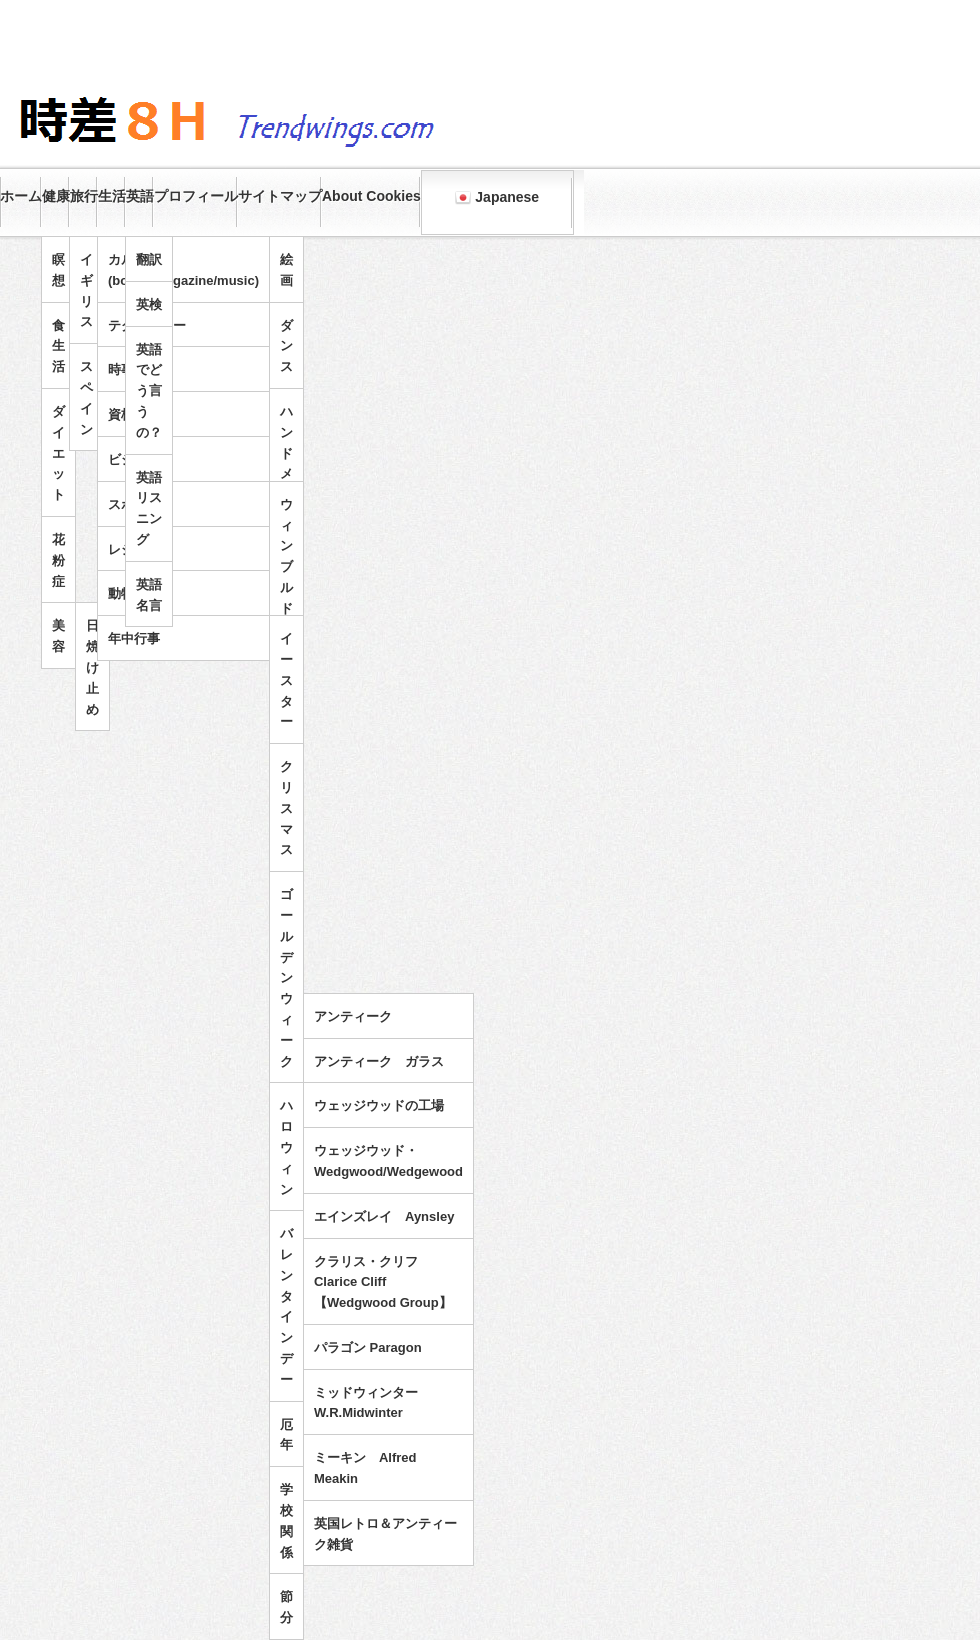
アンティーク (353, 1016)
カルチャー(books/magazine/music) (183, 270)
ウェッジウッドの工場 (379, 1105)
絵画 (286, 270)
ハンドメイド (286, 463)
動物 (121, 593)
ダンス (286, 346)
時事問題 (134, 369)
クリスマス (286, 808)
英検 (149, 304)
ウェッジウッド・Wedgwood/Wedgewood (388, 1161)
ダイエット (58, 453)
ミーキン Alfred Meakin (365, 1468)
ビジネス (134, 459)
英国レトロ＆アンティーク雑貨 (385, 1534)
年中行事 (134, 638)
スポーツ (134, 504)
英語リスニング (149, 508)
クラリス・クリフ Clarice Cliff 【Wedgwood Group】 (383, 1282)
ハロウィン (286, 1147)
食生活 (58, 346)
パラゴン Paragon (368, 1347)
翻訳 (149, 259)
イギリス (86, 290)
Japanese (497, 197)
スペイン (86, 397)
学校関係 (286, 1520)
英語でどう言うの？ (149, 391)
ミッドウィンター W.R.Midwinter (372, 1403)
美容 (58, 636)
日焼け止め (92, 667)
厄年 (286, 1435)
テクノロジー (147, 325)
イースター (286, 680)
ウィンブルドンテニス (286, 598)
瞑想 (58, 270)
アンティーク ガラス (379, 1061)
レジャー (134, 549)
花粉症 (58, 560)
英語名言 (149, 595)
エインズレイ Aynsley (384, 1216)
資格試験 (134, 414)
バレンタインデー (286, 1306)
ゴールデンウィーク (286, 977)
